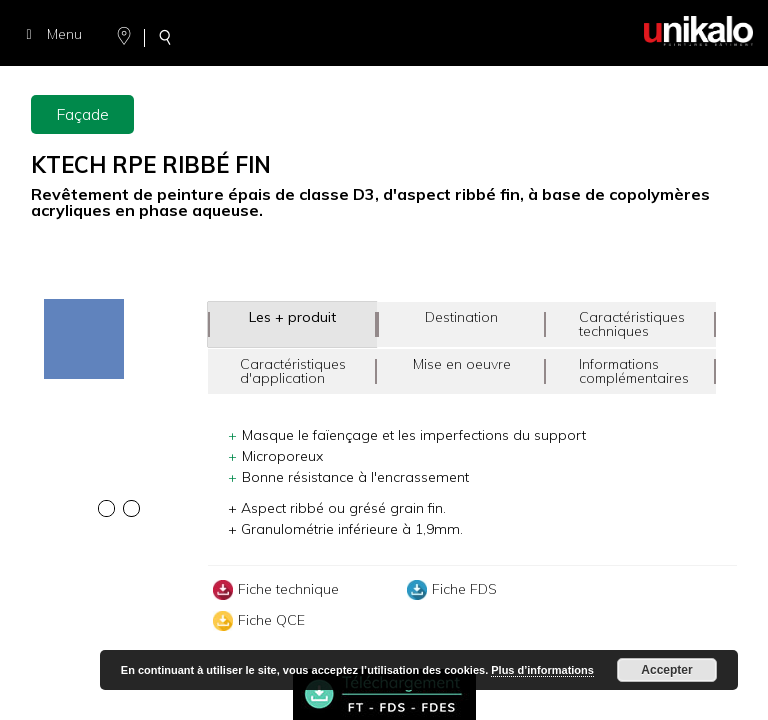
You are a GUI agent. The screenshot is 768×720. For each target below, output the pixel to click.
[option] (119, 301)
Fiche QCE (256, 621)
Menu (51, 34)
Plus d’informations (542, 670)
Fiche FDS (449, 590)
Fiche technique (273, 590)
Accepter (666, 670)
